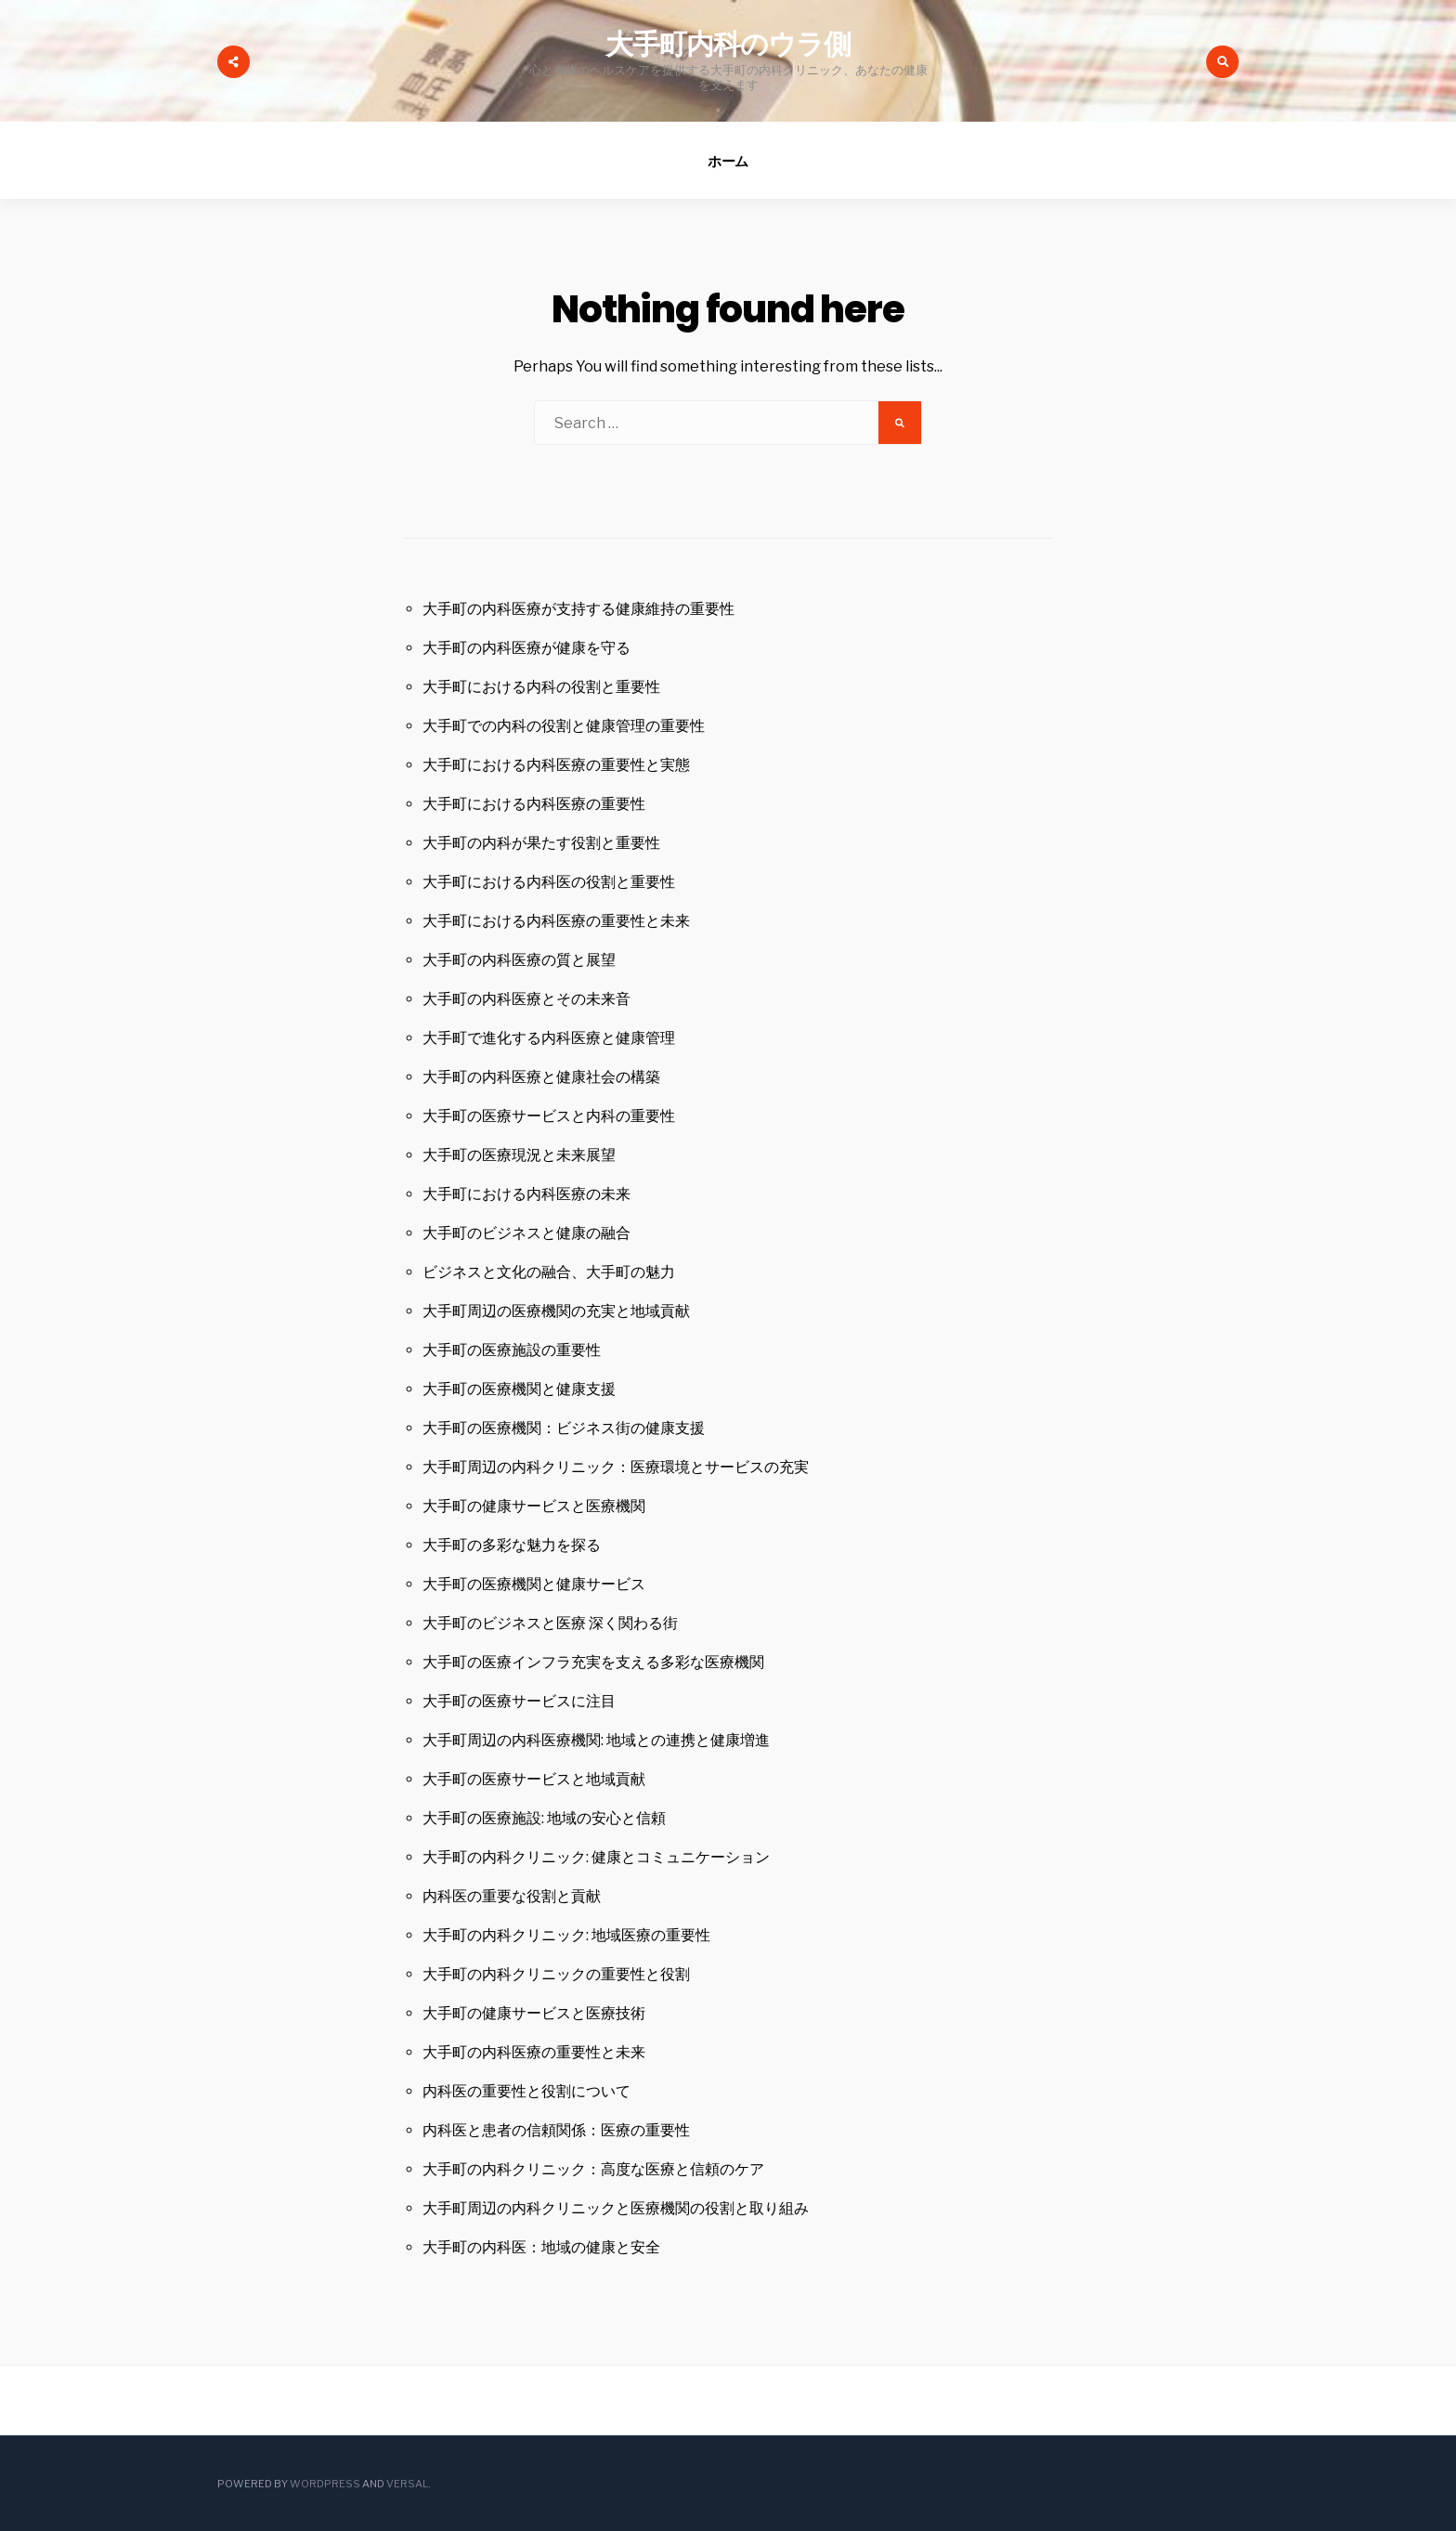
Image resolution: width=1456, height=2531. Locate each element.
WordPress (325, 2483)
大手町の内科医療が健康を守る (526, 648)
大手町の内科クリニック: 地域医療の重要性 (566, 1935)
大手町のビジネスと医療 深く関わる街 (550, 1623)
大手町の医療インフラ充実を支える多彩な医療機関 (593, 1662)
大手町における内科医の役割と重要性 (548, 882)
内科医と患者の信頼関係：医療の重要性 (556, 2130)
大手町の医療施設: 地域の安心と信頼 (544, 1818)
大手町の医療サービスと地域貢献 (533, 1779)
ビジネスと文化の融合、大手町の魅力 (548, 1272)
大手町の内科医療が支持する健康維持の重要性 (578, 609)
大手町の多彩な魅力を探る (511, 1545)
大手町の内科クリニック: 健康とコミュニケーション (596, 1857)
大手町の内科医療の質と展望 (519, 960)
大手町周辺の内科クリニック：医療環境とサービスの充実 (615, 1467)
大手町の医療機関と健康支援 (519, 1389)
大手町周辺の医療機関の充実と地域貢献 (556, 1311)
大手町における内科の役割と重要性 (541, 687)
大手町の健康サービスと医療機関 (533, 1506)
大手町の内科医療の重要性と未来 (533, 2052)
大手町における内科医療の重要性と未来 (556, 921)
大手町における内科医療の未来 (526, 1194)
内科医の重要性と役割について (526, 2091)
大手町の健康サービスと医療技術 (533, 2013)
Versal (407, 2483)
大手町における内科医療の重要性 (533, 804)
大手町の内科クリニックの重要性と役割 (556, 1974)
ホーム (728, 161)
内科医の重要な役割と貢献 (511, 1896)
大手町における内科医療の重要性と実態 (556, 765)
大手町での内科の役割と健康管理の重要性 (563, 726)
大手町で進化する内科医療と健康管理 (548, 1038)
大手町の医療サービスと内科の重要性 (548, 1116)
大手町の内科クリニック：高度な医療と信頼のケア (593, 2169)
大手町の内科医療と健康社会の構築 (541, 1077)
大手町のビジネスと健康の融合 (526, 1233)
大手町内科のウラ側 (728, 44)
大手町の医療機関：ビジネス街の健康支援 (563, 1428)
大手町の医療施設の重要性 (511, 1350)
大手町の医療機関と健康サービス (533, 1584)
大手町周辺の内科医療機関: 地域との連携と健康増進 (596, 1740)
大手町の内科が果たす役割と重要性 (541, 843)
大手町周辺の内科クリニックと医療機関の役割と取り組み (615, 2208)
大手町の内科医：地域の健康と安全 (541, 2247)
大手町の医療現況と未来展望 (519, 1155)
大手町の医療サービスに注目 (519, 1701)
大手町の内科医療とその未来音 (526, 999)
